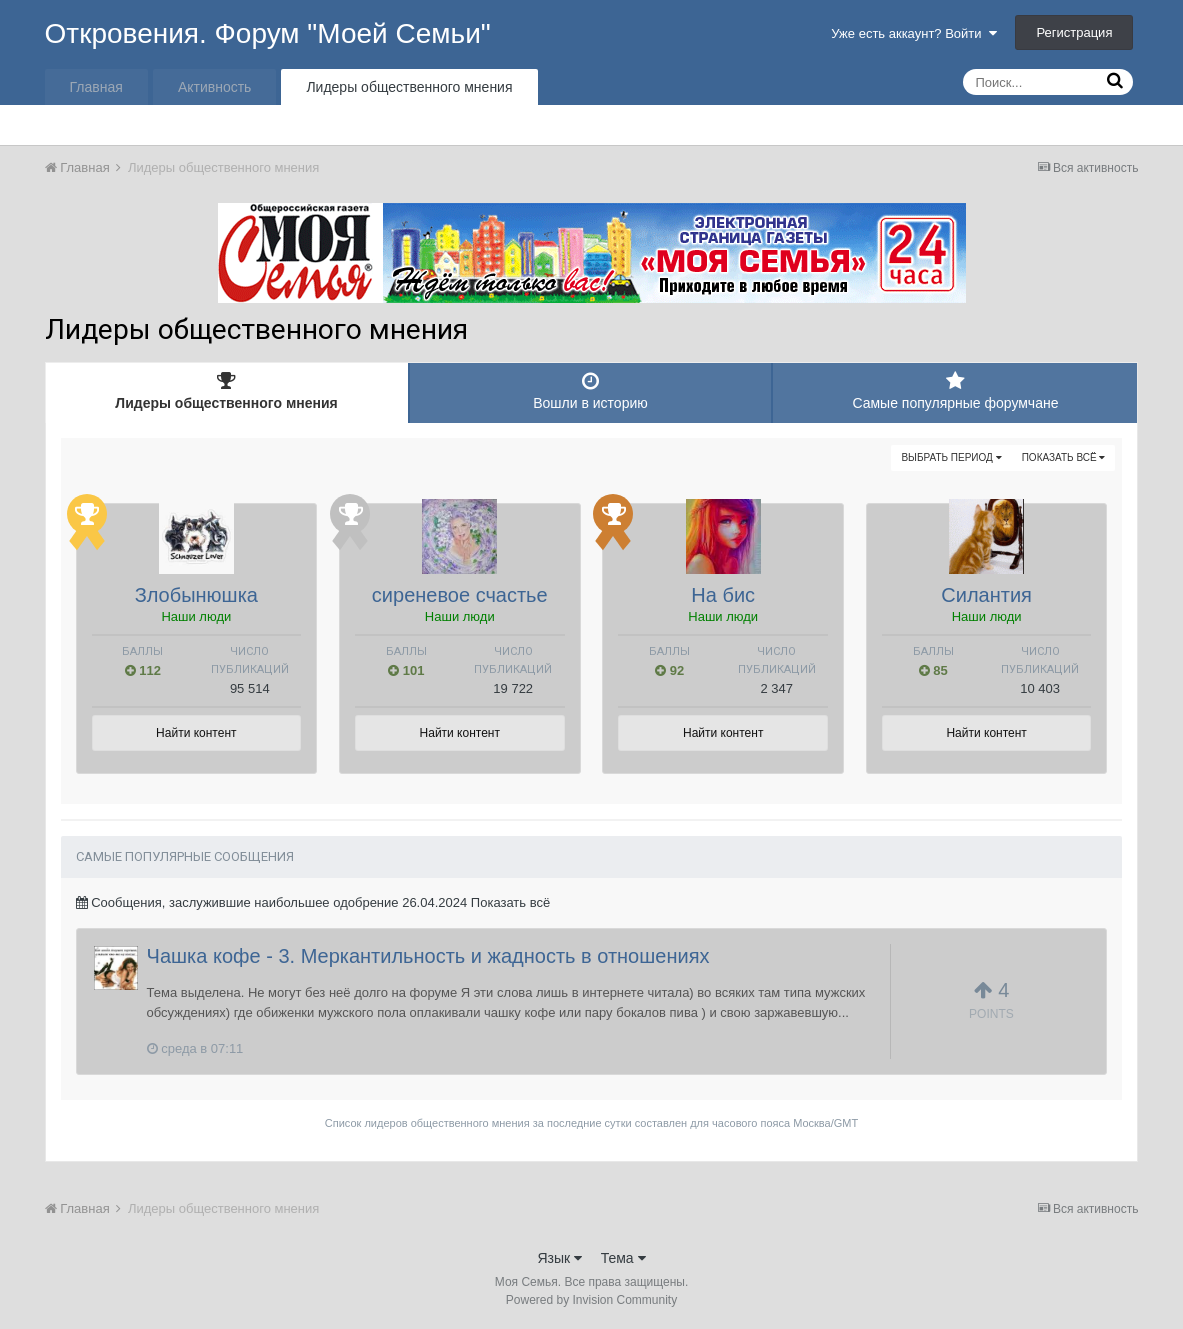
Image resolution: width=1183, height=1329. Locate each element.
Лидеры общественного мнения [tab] (227, 391)
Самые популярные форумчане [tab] (955, 391)
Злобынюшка (196, 595)
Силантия (986, 595)
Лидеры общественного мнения (409, 87)
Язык (559, 1258)
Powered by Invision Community (591, 1300)
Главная (96, 87)
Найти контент (196, 733)
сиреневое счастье (460, 595)
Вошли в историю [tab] (591, 391)
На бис (723, 595)
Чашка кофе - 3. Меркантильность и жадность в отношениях (428, 956)
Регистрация (1074, 32)
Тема (623, 1258)
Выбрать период (951, 457)
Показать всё (1064, 457)
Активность (215, 87)
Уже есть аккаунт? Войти (914, 33)
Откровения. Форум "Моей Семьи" (268, 33)
